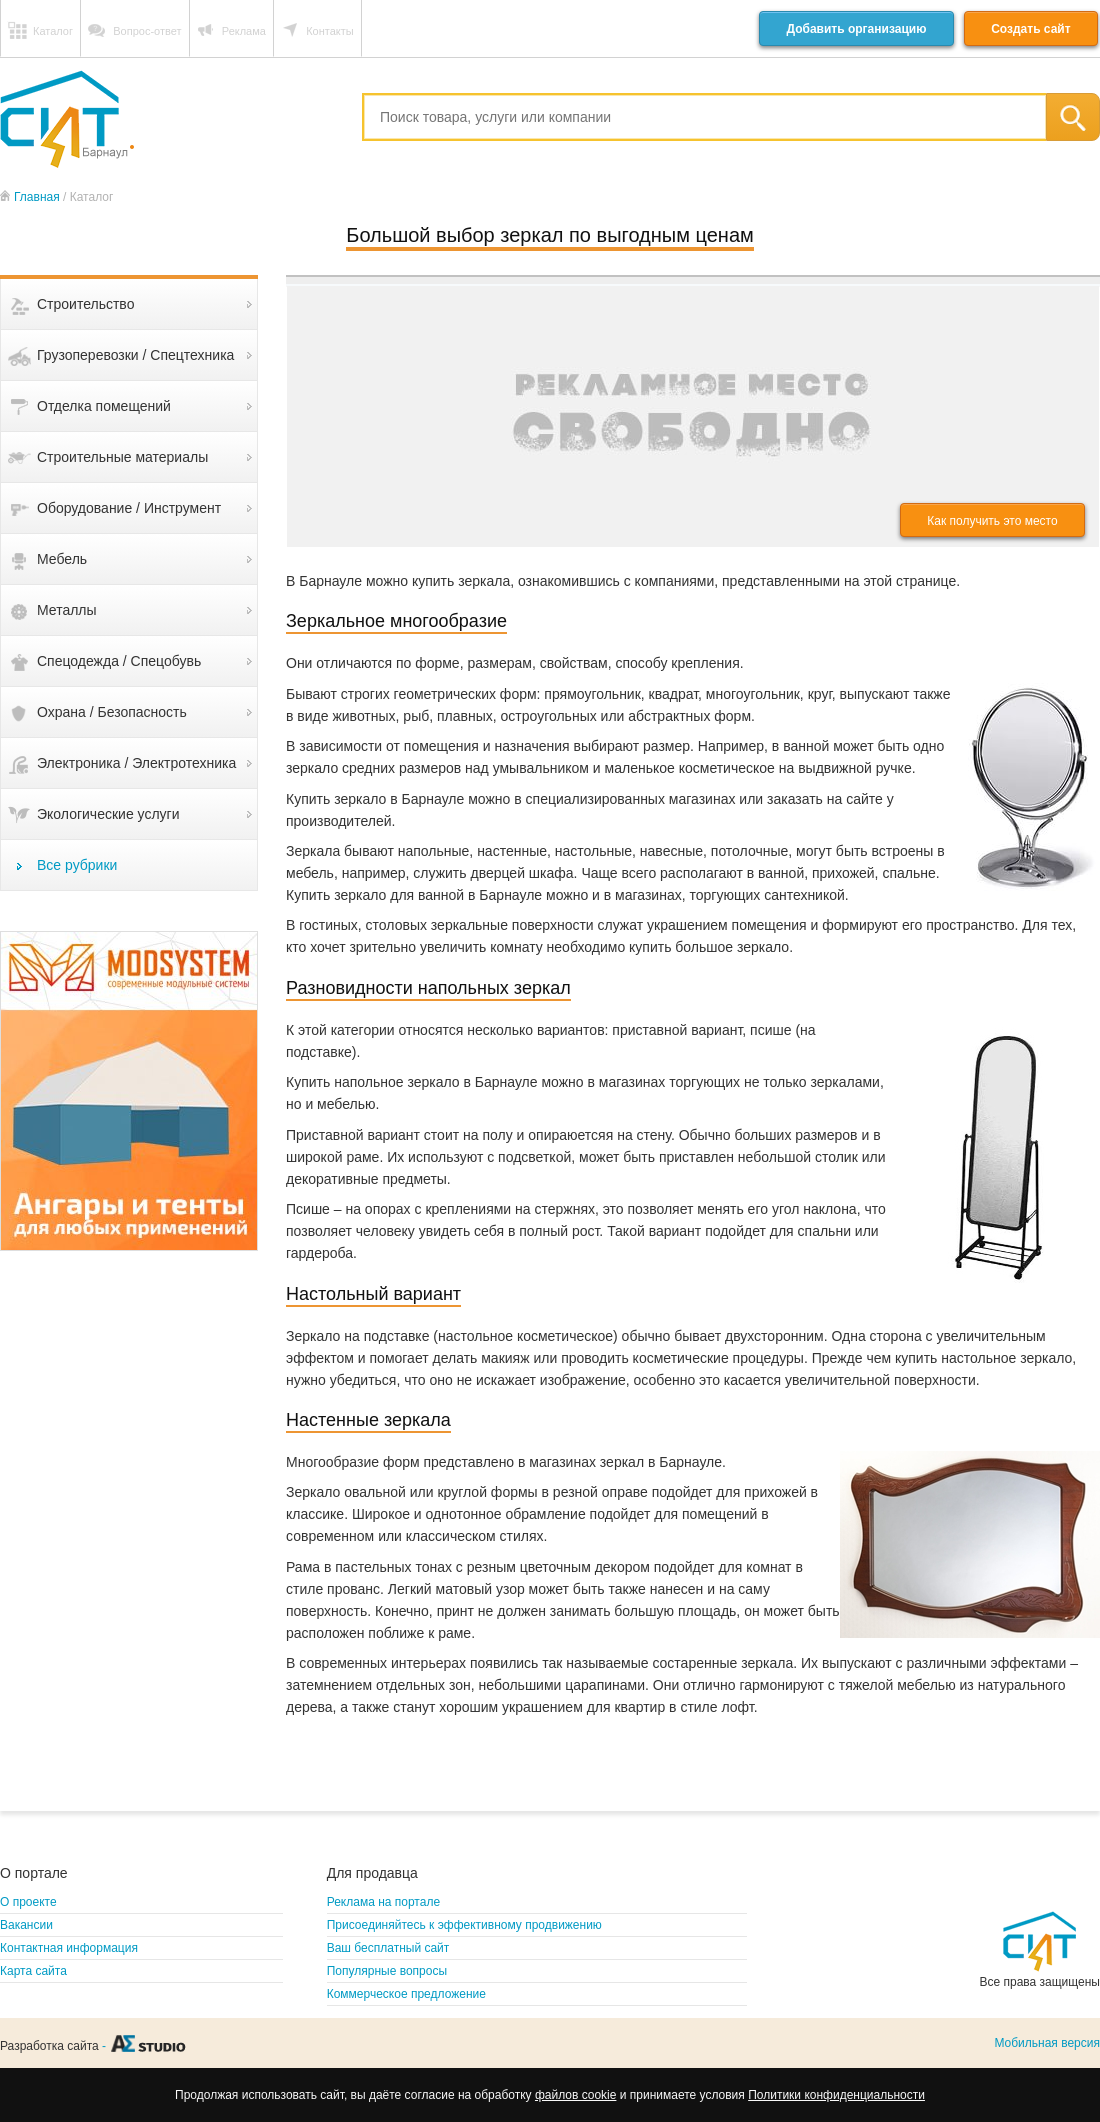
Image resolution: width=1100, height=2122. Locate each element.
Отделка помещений (104, 406)
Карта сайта (33, 1971)
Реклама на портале (383, 1902)
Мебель (62, 559)
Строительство (85, 304)
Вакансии (26, 1925)
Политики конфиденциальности (836, 2095)
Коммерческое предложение (406, 1994)
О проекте (28, 1902)
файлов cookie (575, 2095)
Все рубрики (77, 865)
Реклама (244, 31)
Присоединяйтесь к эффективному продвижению (464, 1925)
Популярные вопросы (387, 1971)
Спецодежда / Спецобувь (119, 661)
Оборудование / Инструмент (129, 508)
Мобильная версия (1047, 2043)
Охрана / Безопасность (112, 712)
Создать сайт (1030, 29)
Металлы (67, 610)
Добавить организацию (856, 29)
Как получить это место (992, 521)
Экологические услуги (108, 814)
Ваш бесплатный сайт (388, 1948)
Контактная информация (69, 1948)
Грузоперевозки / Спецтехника (135, 355)
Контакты (330, 31)
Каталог (53, 31)
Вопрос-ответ (147, 31)
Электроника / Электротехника (136, 763)
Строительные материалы (122, 457)
